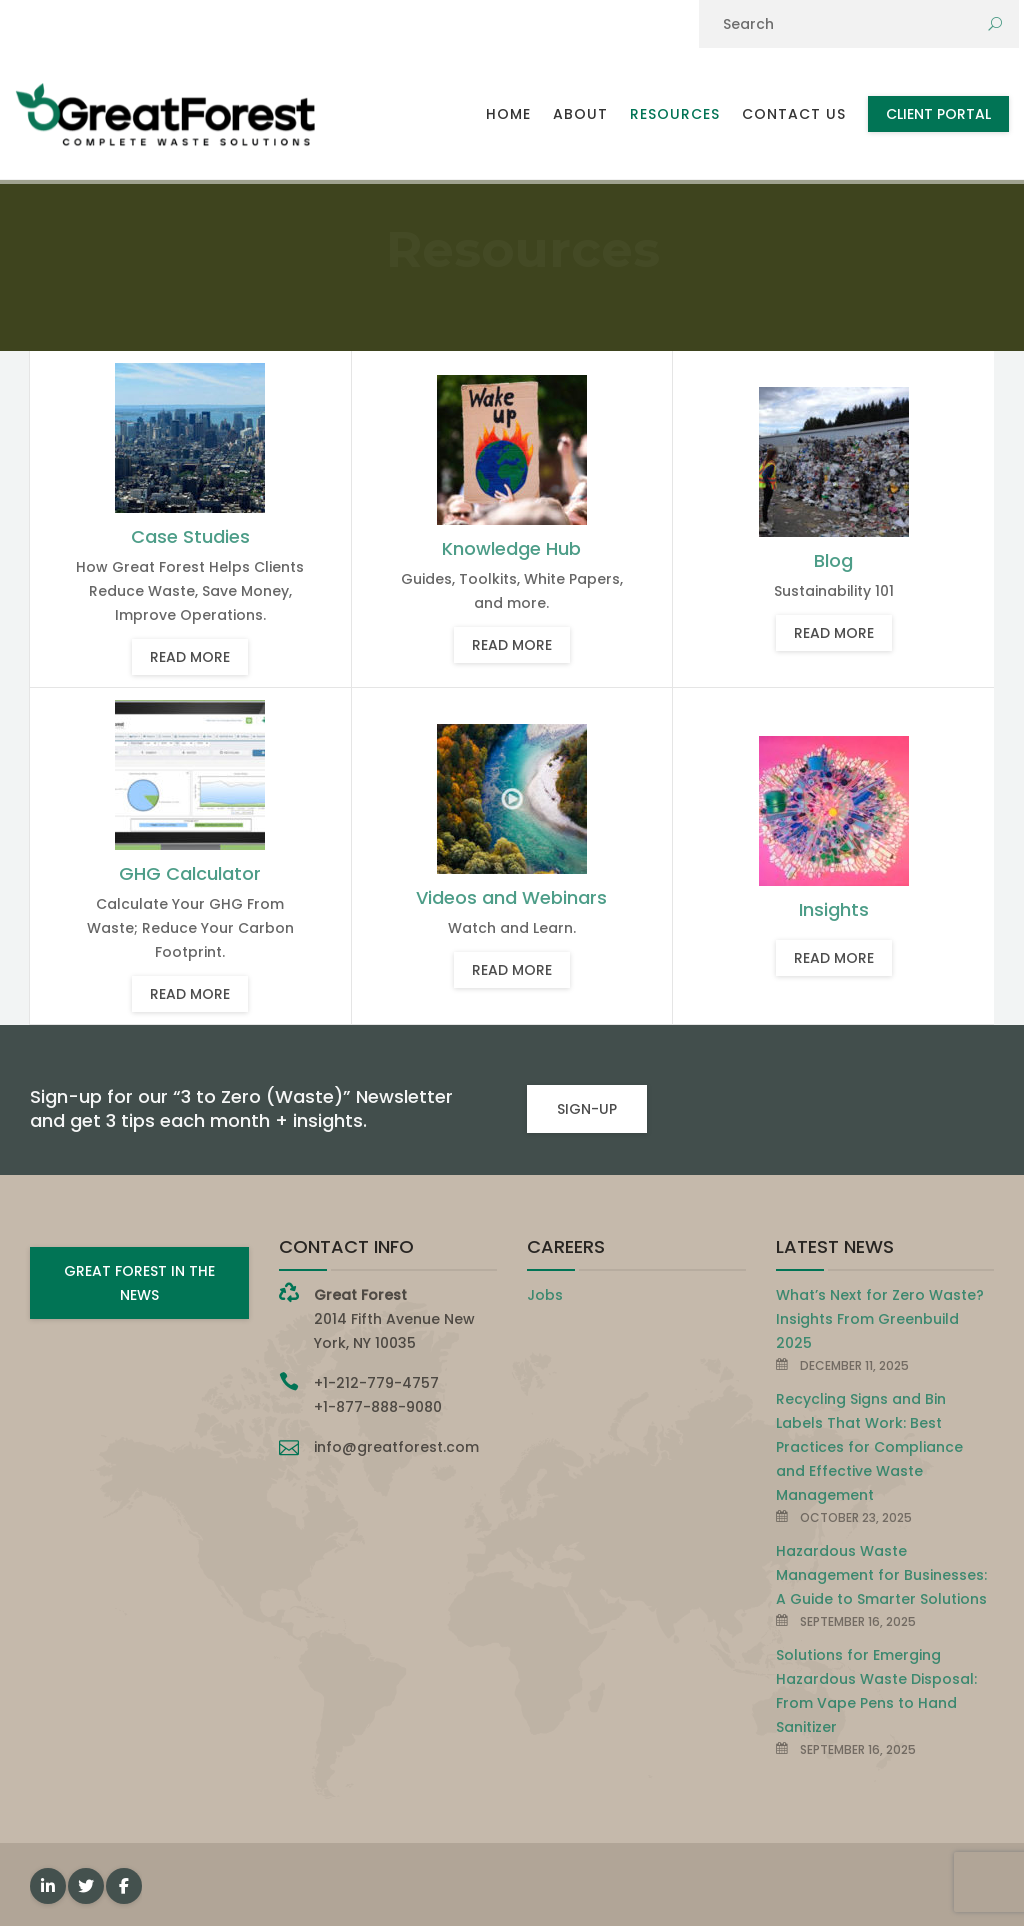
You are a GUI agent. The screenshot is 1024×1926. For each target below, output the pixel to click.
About (580, 114)
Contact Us (794, 114)
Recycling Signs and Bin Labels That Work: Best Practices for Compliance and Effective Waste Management (869, 1447)
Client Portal (938, 114)
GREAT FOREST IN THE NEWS (139, 1283)
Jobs (545, 1295)
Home (508, 114)
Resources (675, 114)
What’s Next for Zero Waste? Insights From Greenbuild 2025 (880, 1319)
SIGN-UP (587, 1109)
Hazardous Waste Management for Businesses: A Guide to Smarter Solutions (881, 1575)
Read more (190, 657)
